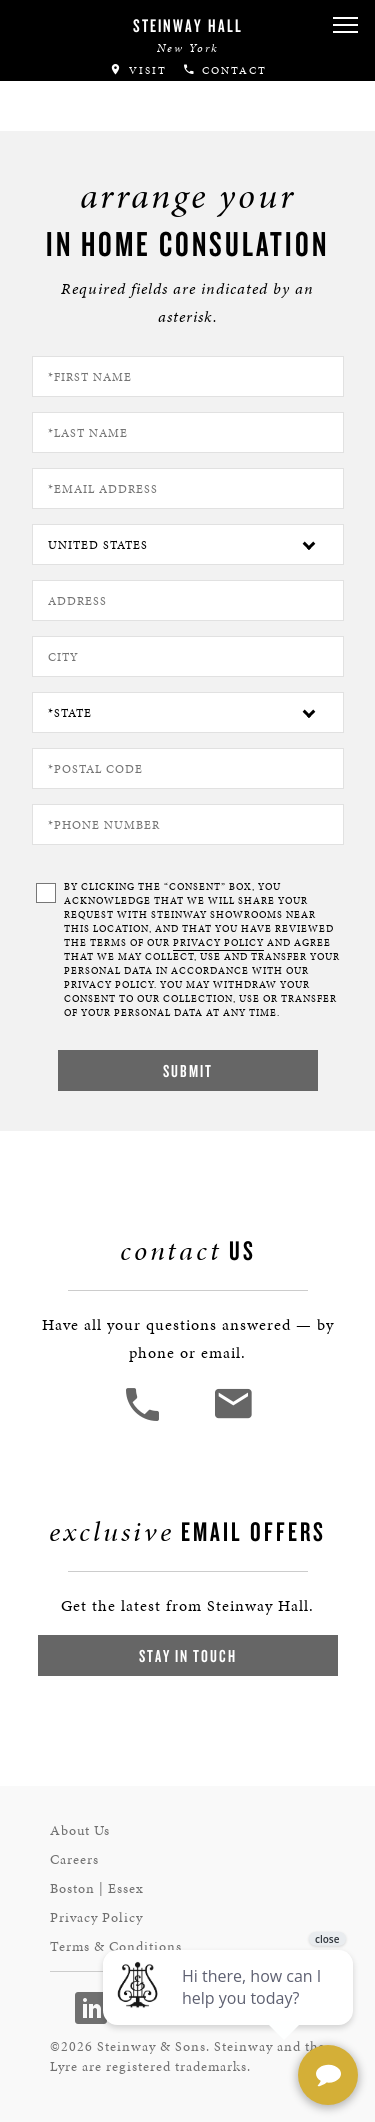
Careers (74, 1859)
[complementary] (230, 2012)
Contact (224, 70)
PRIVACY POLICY (218, 943)
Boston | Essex (97, 1888)
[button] (345, 25)
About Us (80, 1830)
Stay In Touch (188, 1655)
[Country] (188, 544)
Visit (138, 70)
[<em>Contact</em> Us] (232, 1418)
